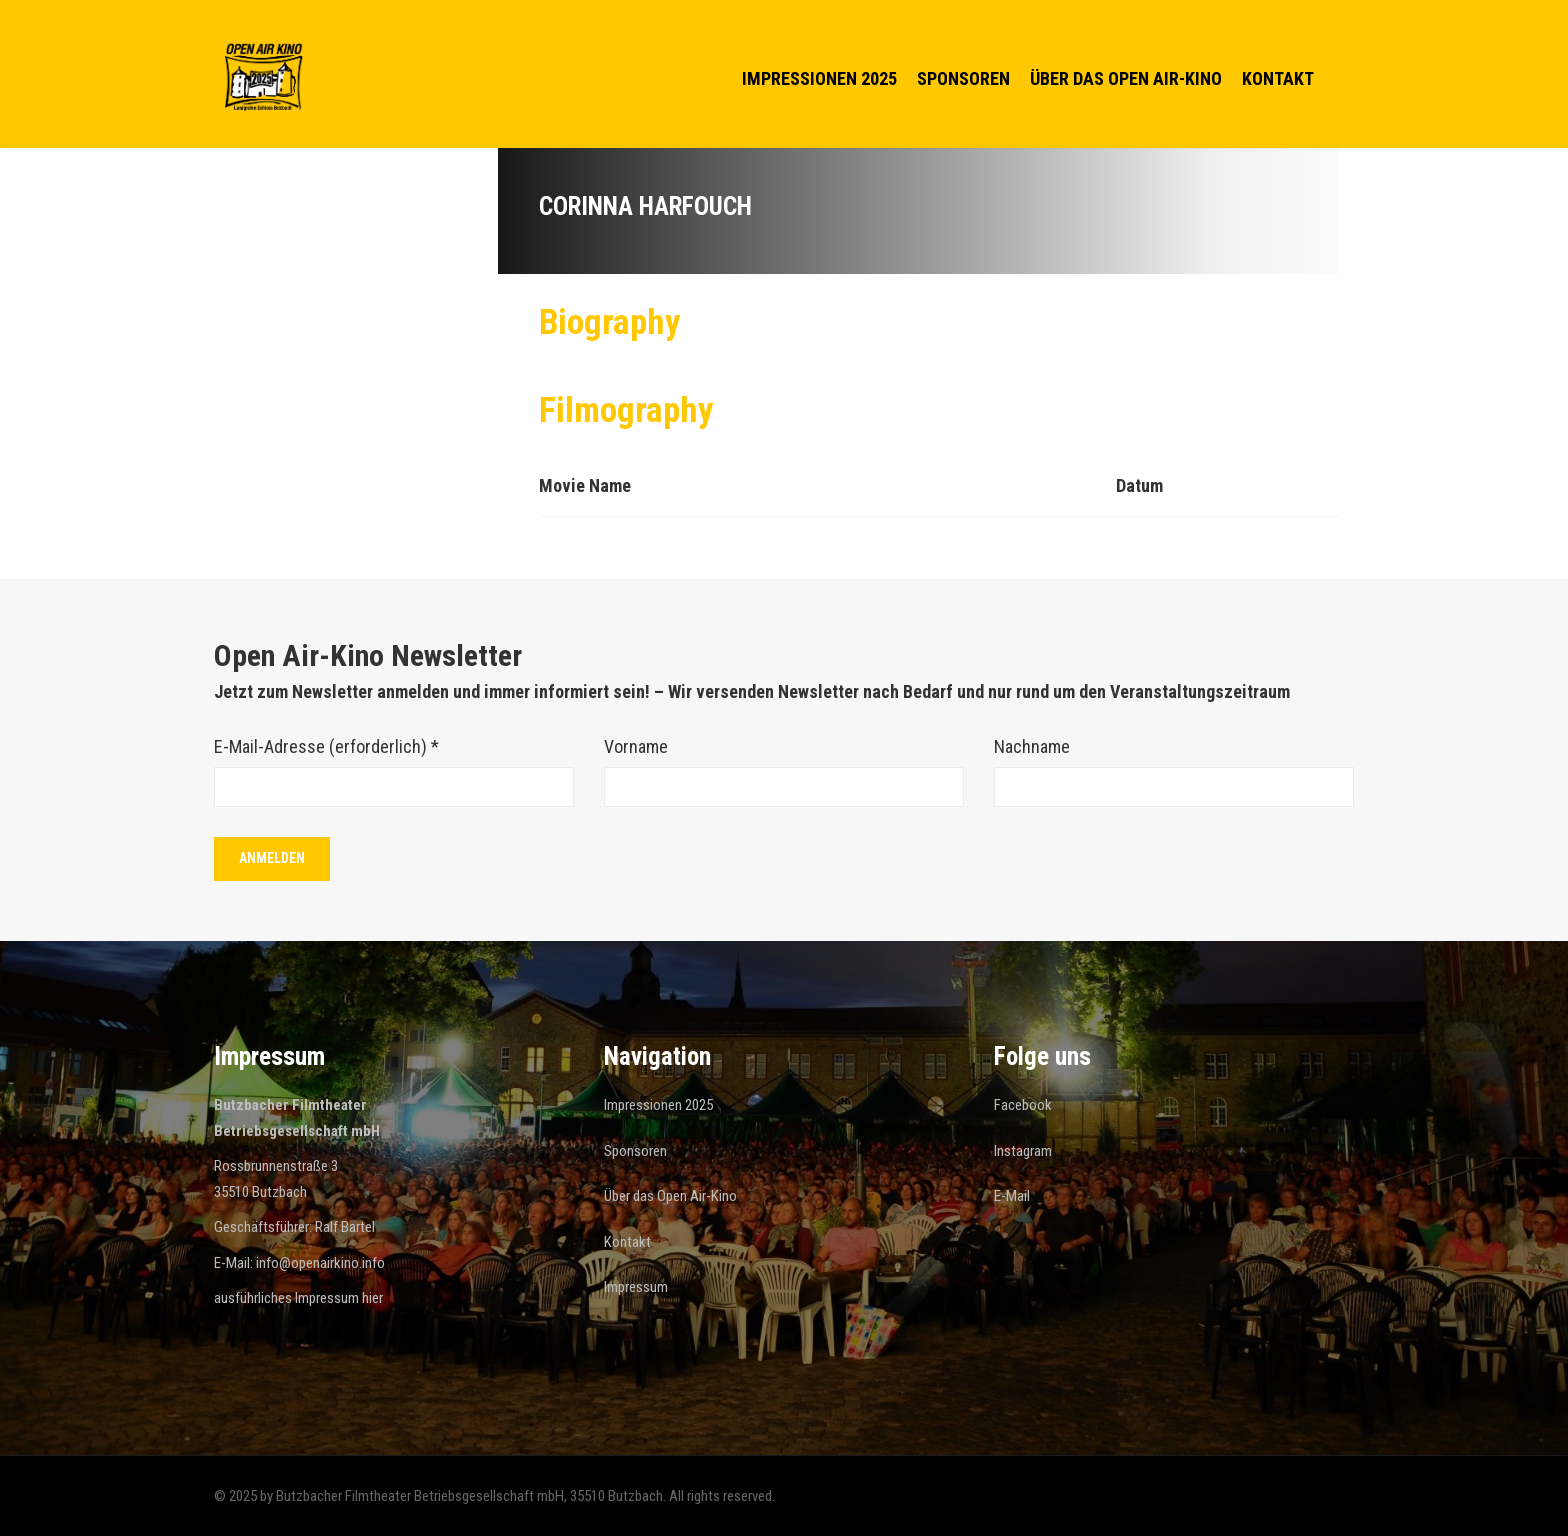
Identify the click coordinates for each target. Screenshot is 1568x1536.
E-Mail (1012, 1196)
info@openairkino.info (320, 1263)
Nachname (1032, 746)
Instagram (1023, 1151)
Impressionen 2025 (819, 78)
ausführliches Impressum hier (298, 1298)
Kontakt (1278, 78)
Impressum (636, 1287)
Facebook (1023, 1105)
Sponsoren (963, 78)
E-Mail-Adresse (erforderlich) (326, 746)
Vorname (636, 746)
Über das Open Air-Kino (1126, 78)
